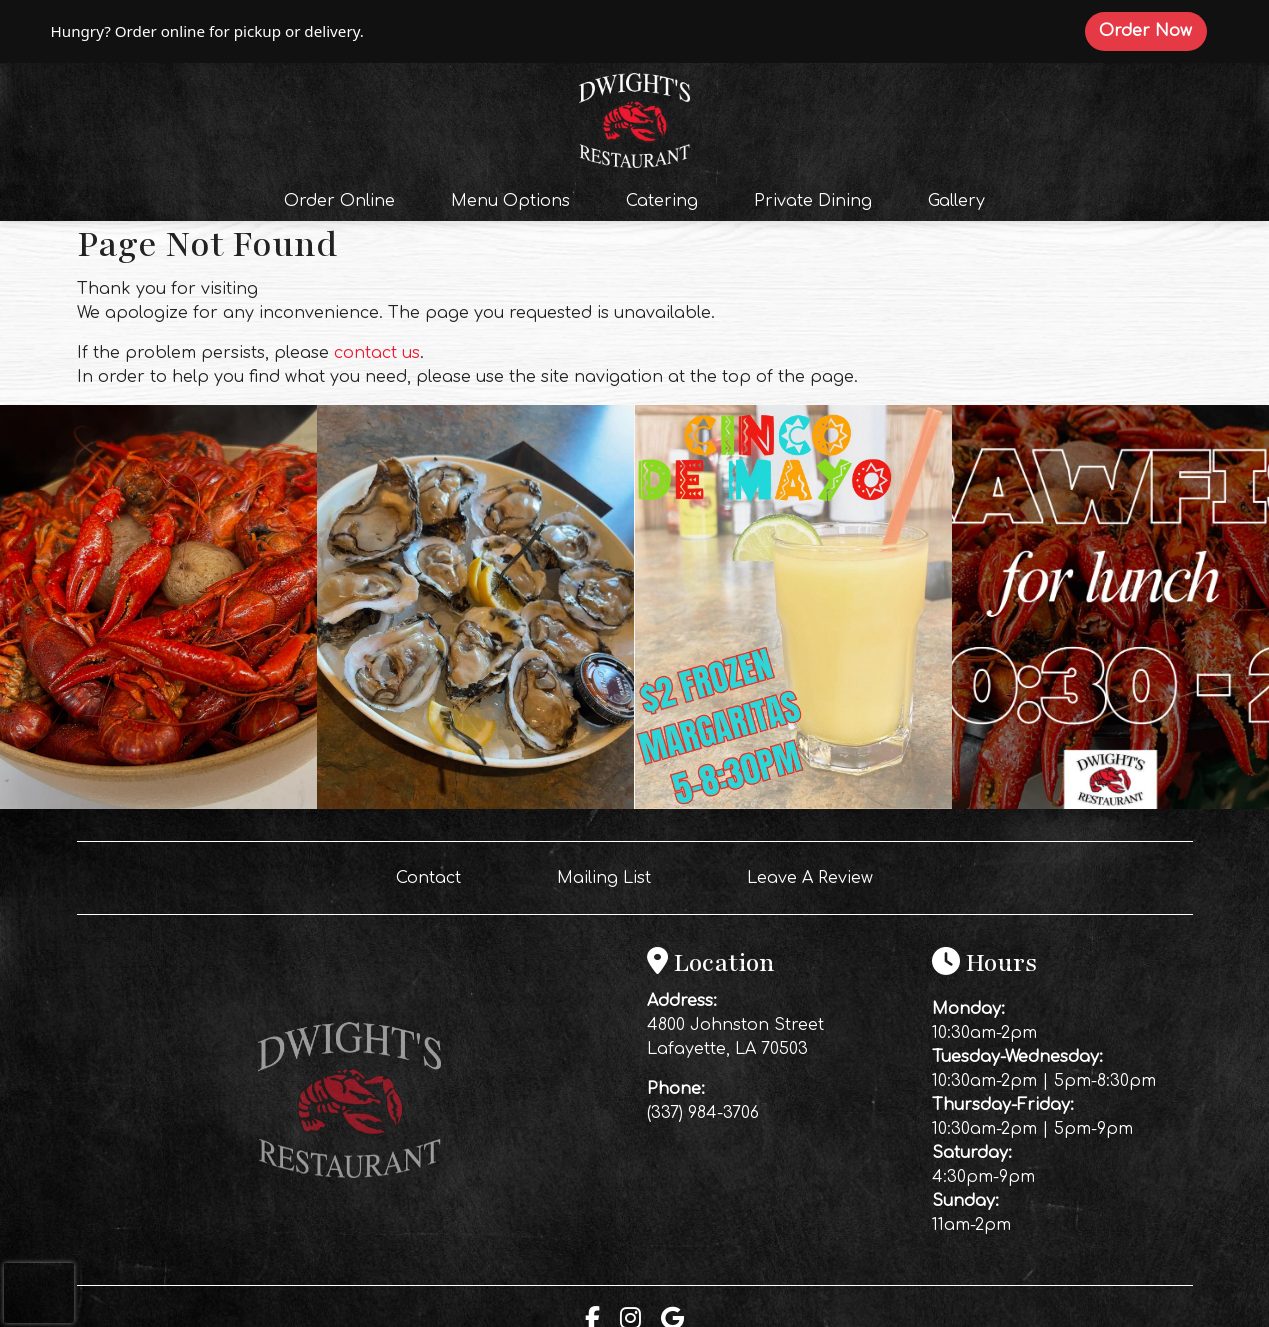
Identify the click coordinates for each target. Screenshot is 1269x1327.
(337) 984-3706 (703, 1113)
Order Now (1152, 30)
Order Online (345, 199)
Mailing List (604, 878)
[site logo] (635, 118)
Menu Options (510, 201)
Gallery (956, 201)
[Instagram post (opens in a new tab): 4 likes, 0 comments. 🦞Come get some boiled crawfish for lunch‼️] (1110, 804)
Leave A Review (818, 876)
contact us (377, 353)
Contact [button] (436, 876)
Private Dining (813, 201)
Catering (662, 201)
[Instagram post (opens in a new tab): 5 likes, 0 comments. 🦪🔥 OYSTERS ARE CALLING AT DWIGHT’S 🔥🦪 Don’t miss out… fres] (475, 804)
